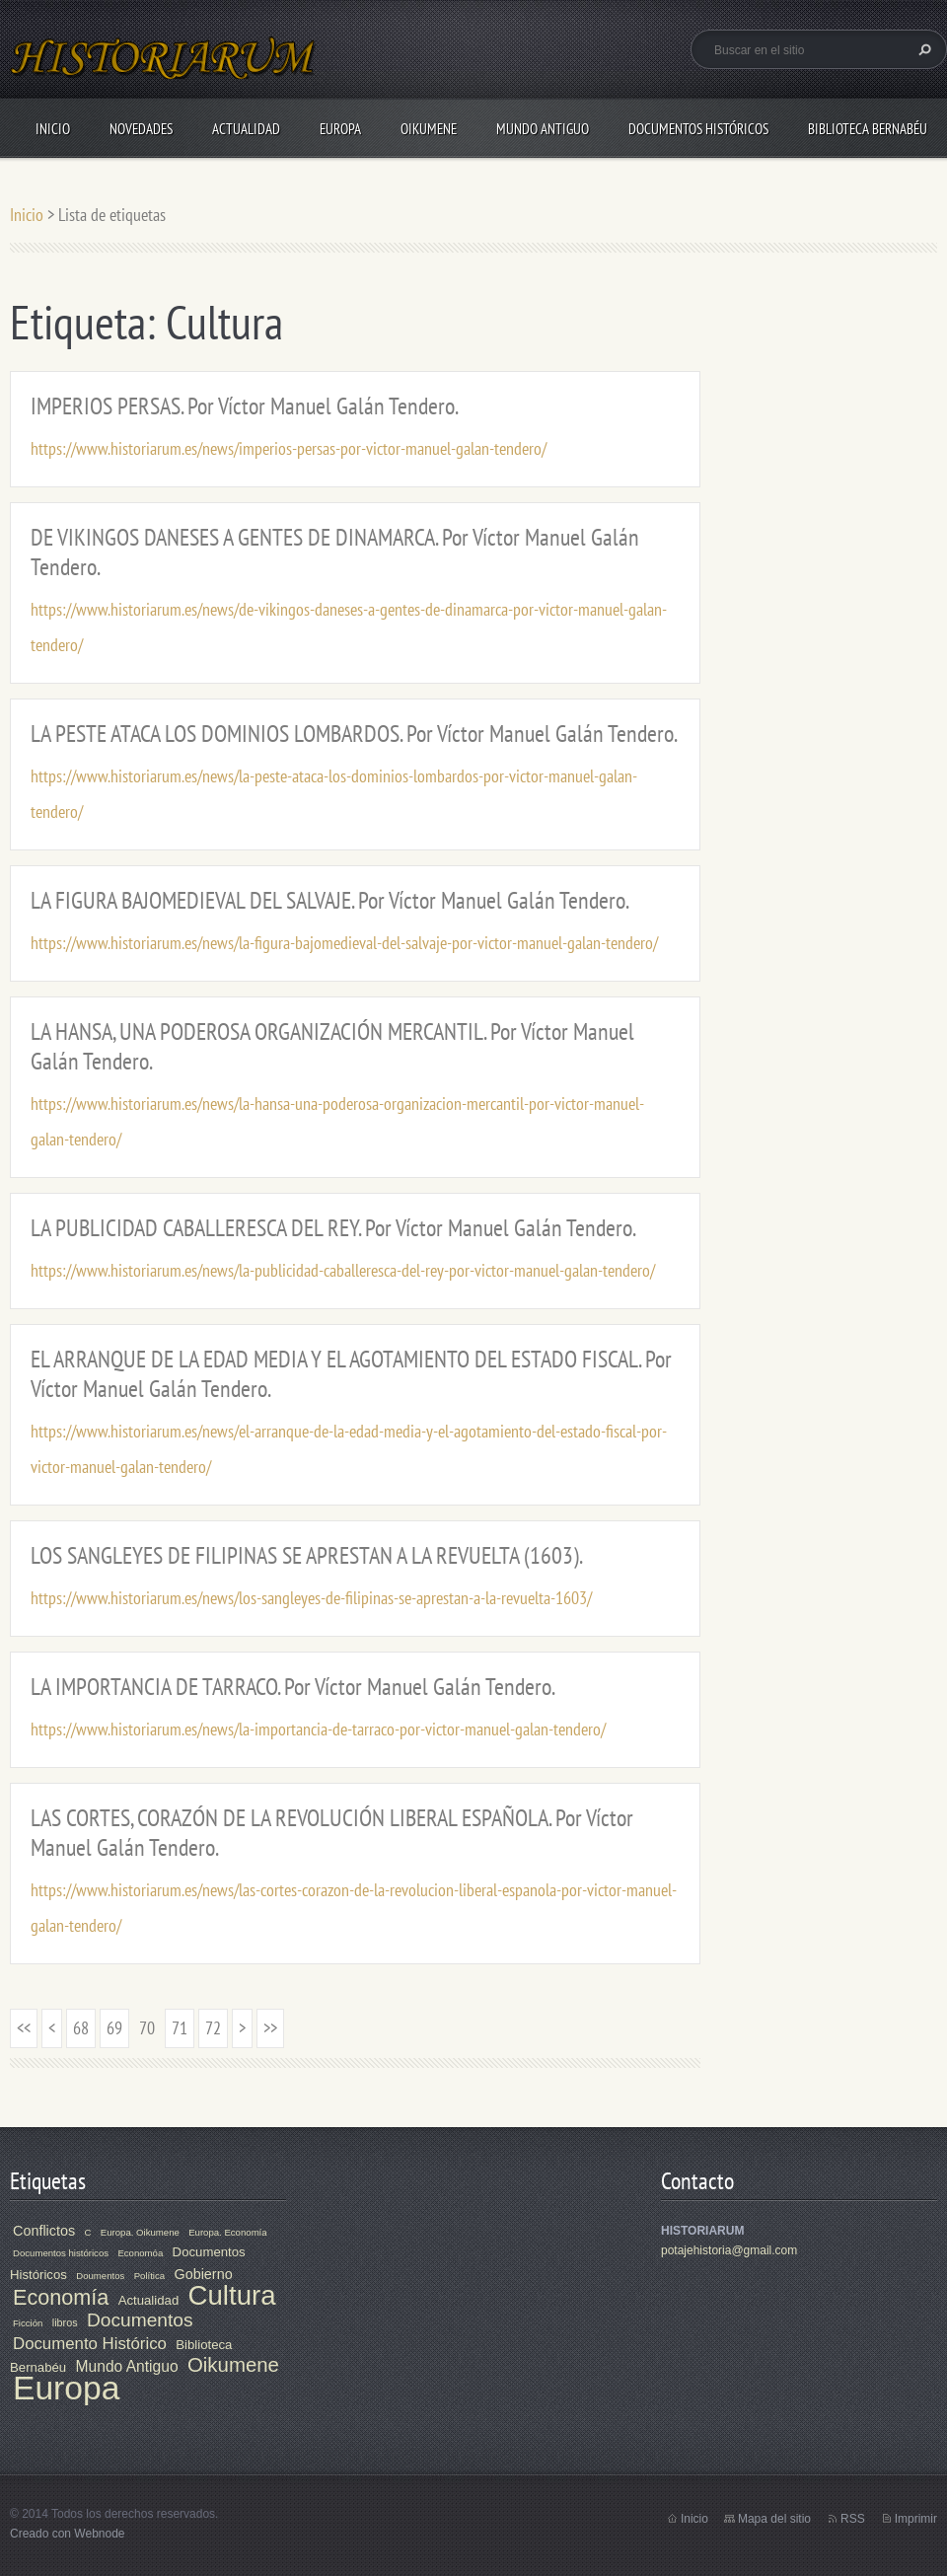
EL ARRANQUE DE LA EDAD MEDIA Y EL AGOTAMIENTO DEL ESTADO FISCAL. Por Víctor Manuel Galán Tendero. (351, 1374)
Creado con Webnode (67, 2533)
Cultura (232, 2295)
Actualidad (246, 128)
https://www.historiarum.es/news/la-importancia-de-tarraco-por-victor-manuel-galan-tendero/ (318, 1729)
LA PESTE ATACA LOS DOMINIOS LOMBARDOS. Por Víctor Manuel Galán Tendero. (354, 733)
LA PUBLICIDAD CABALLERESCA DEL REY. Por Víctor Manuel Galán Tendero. (333, 1228)
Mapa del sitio (774, 2519)
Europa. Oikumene (140, 2232)
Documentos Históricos (698, 128)
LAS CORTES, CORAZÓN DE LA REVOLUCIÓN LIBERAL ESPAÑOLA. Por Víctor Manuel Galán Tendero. (332, 1833)
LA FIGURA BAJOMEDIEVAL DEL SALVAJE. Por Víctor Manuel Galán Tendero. (330, 900)
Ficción (27, 2323)
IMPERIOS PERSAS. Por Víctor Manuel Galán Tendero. (245, 406)
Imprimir (916, 2519)
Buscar (922, 49)
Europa (340, 128)
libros (65, 2322)
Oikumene (429, 128)
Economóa (140, 2252)
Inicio (53, 128)
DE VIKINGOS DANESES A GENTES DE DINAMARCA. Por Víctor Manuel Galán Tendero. (335, 552)
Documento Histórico (90, 2343)
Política (149, 2275)
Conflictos (44, 2231)
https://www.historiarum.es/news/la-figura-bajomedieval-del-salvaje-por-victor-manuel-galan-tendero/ (344, 942)
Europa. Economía (227, 2232)
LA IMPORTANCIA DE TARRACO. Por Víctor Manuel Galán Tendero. (293, 1686)
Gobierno (203, 2274)
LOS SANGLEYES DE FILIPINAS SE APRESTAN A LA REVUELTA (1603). (307, 1555)
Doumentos (100, 2275)
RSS (852, 2519)
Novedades (141, 128)
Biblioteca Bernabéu (867, 128)
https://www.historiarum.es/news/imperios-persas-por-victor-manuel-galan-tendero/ (288, 448)
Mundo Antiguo (542, 128)
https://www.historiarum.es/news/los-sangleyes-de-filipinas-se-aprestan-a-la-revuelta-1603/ (311, 1597)
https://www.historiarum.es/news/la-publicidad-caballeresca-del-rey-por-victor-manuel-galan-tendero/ (343, 1270)
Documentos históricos (61, 2252)
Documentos (140, 2320)
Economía (61, 2297)
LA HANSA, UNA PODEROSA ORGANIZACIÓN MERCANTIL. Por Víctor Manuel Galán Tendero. (332, 1046)
